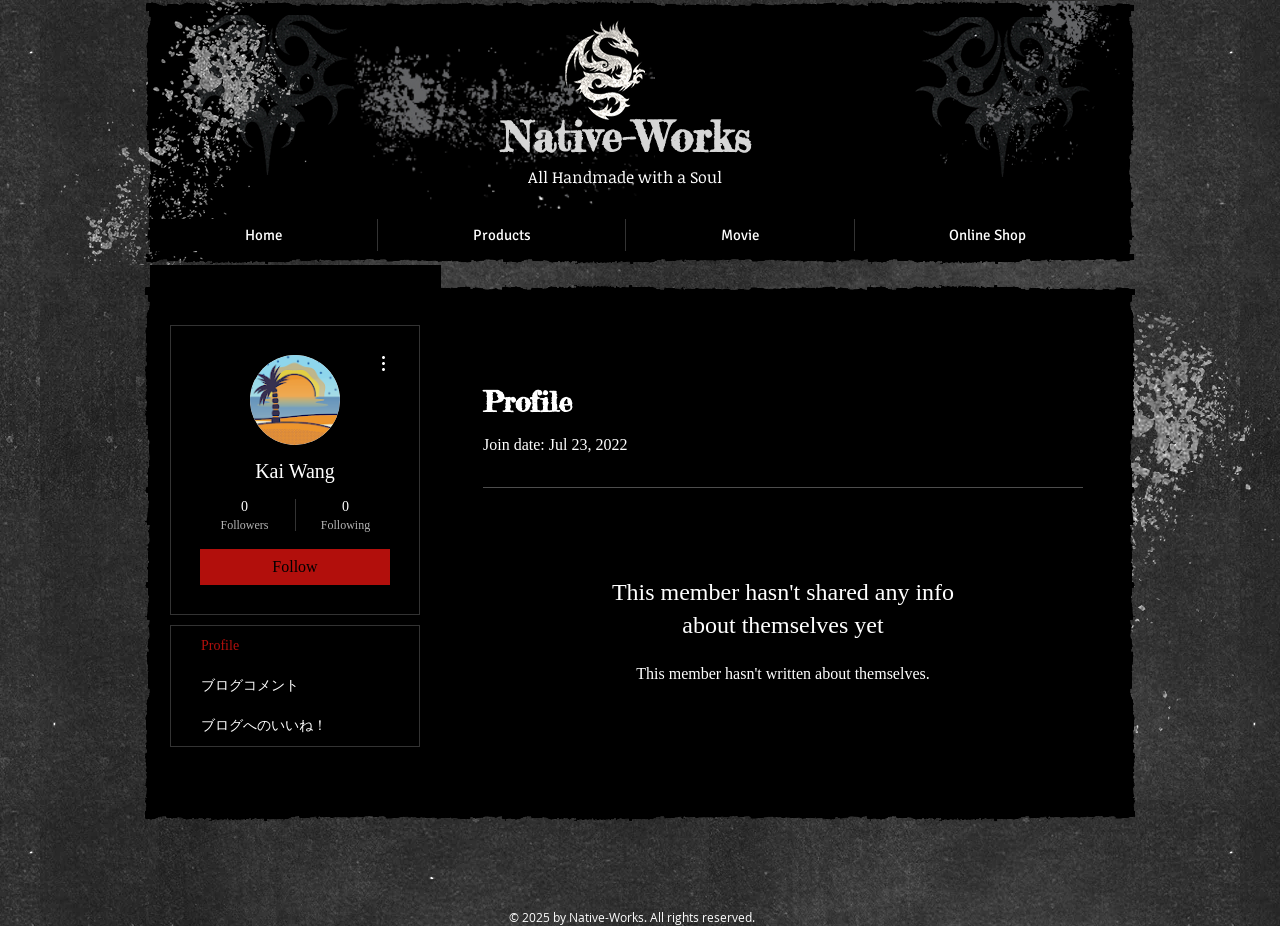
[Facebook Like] (990, 40)
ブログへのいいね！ (264, 725)
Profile (220, 645)
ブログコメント (250, 685)
